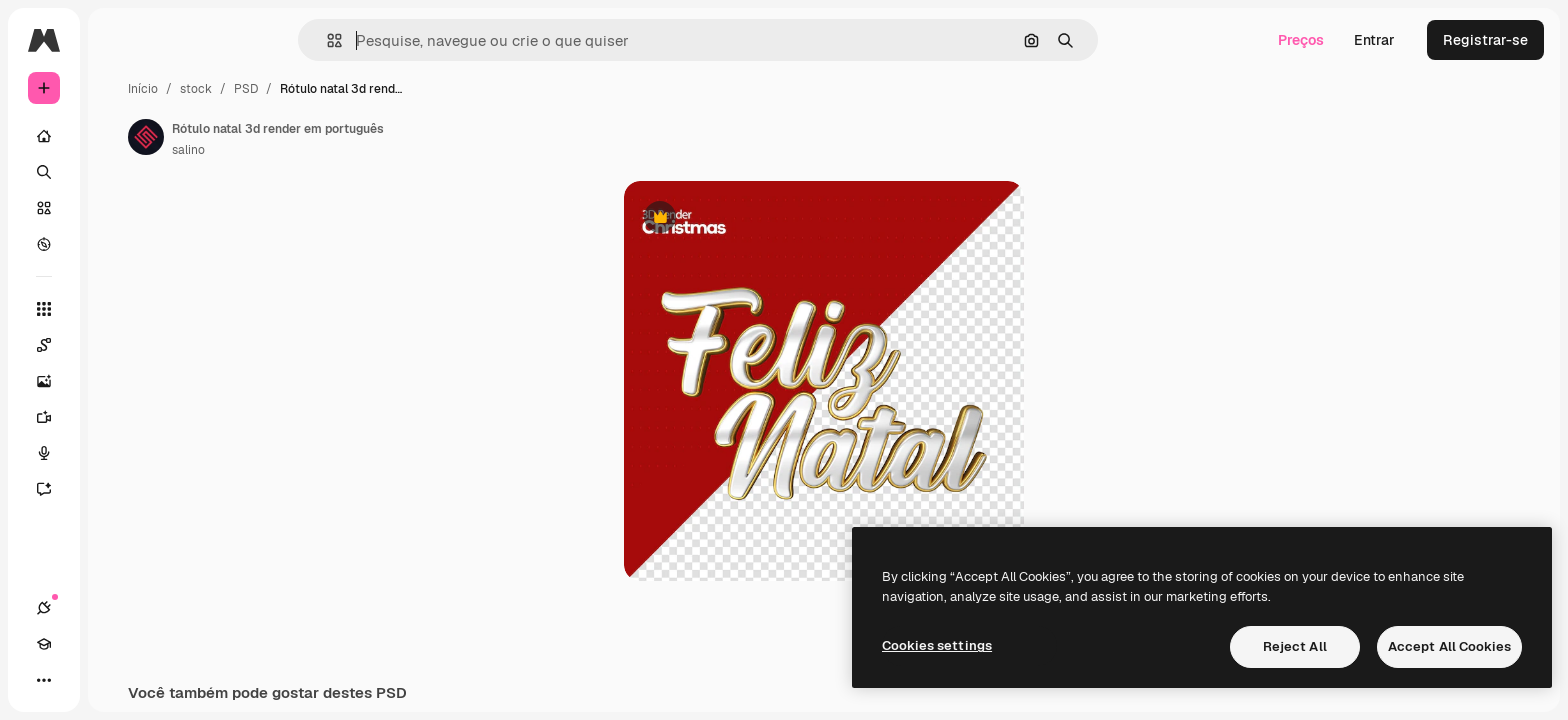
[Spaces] (120, 345)
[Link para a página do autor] (298, 137)
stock (348, 89)
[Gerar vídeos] (120, 417)
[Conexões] (44, 680)
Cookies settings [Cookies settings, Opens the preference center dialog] (937, 645)
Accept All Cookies (1449, 646)
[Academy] (80, 680)
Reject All (1295, 646)
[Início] (120, 136)
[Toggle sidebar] (196, 40)
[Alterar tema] (116, 680)
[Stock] (120, 208)
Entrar (1374, 40)
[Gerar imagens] (120, 381)
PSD (398, 89)
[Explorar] (120, 244)
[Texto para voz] (120, 453)
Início (295, 89)
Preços (1301, 40)
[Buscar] (120, 172)
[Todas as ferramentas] (120, 309)
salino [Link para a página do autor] (340, 150)
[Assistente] (120, 489)
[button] (402, 40)
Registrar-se (1485, 40)
